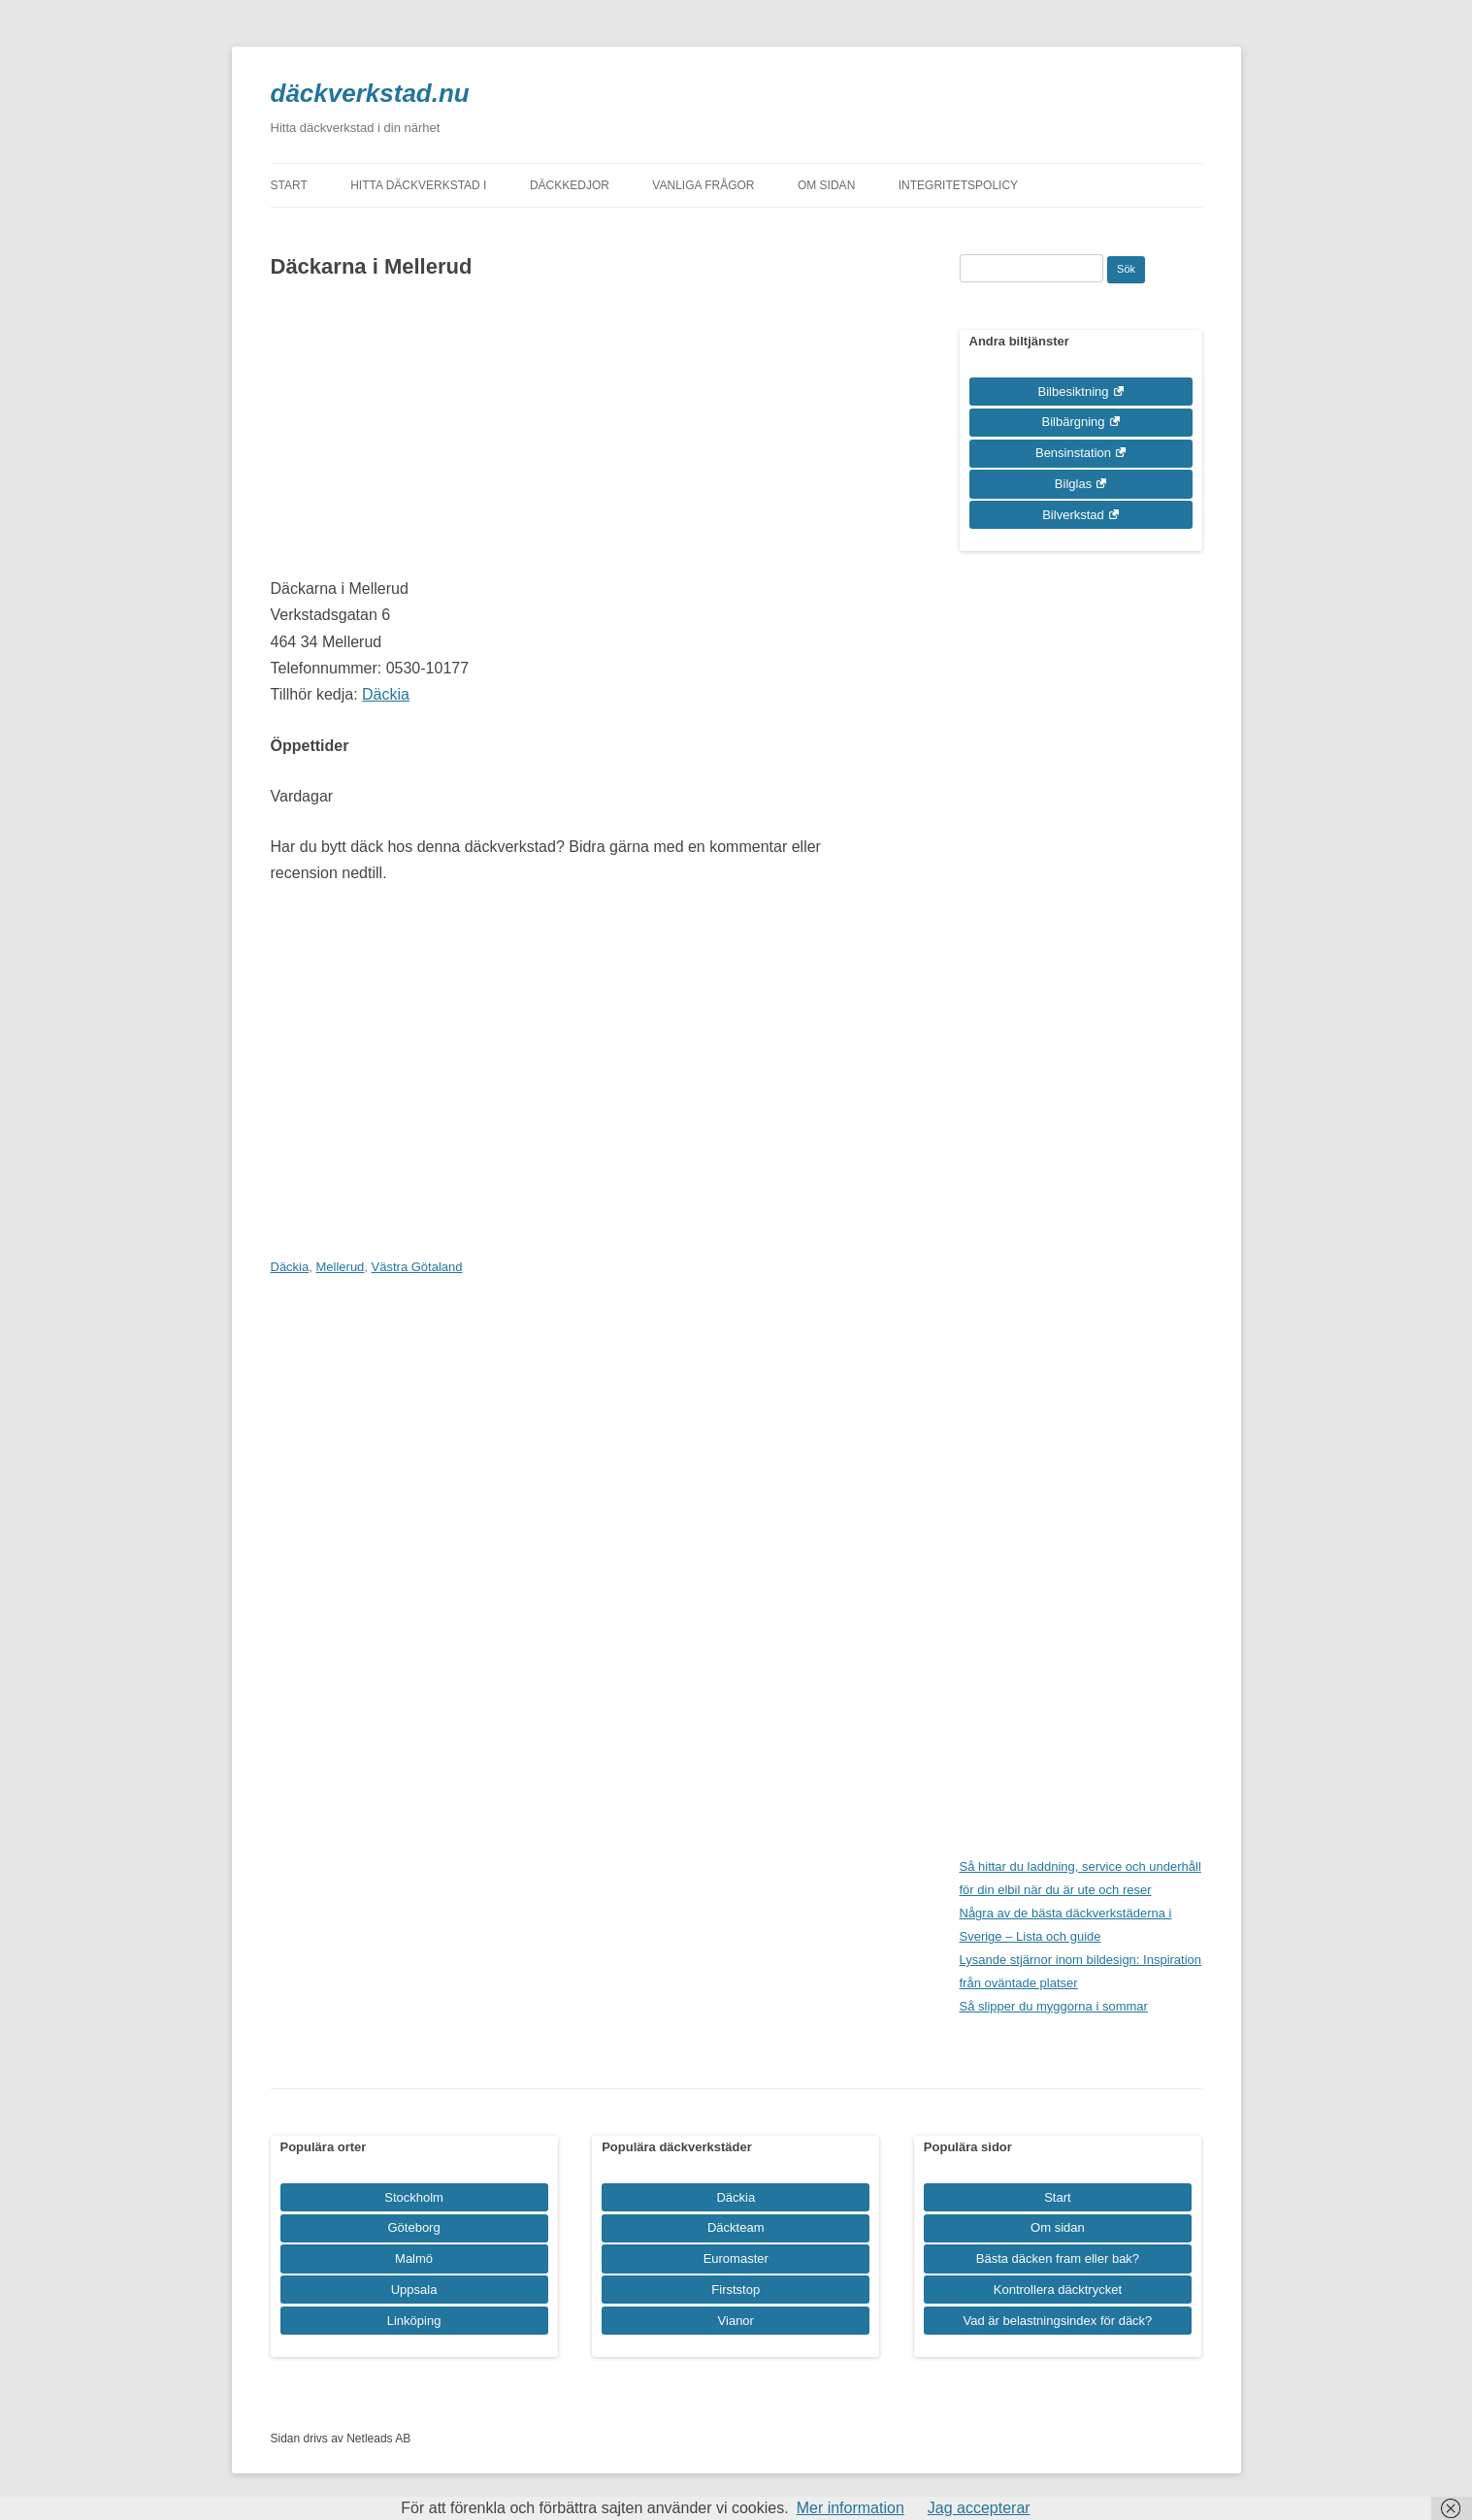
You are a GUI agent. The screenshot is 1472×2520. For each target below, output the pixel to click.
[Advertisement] (574, 439)
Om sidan (826, 185)
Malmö (414, 2258)
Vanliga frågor (703, 185)
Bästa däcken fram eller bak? (1057, 2258)
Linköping (414, 2320)
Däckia (385, 694)
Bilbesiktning (1073, 391)
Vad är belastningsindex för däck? (1057, 2320)
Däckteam (736, 2227)
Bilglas (1073, 483)
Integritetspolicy (958, 185)
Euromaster (736, 2258)
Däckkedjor (569, 185)
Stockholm (413, 2197)
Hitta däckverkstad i (418, 185)
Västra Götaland (417, 1267)
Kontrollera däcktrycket (1058, 2289)
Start (289, 185)
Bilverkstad (1073, 514)
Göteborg (413, 2227)
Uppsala (414, 2289)
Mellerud (339, 1267)
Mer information (850, 2508)
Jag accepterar (979, 2508)
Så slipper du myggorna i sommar (1054, 2006)
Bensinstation (1073, 452)
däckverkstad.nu (370, 93)
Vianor (736, 2320)
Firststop (735, 2289)
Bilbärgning (1072, 421)
